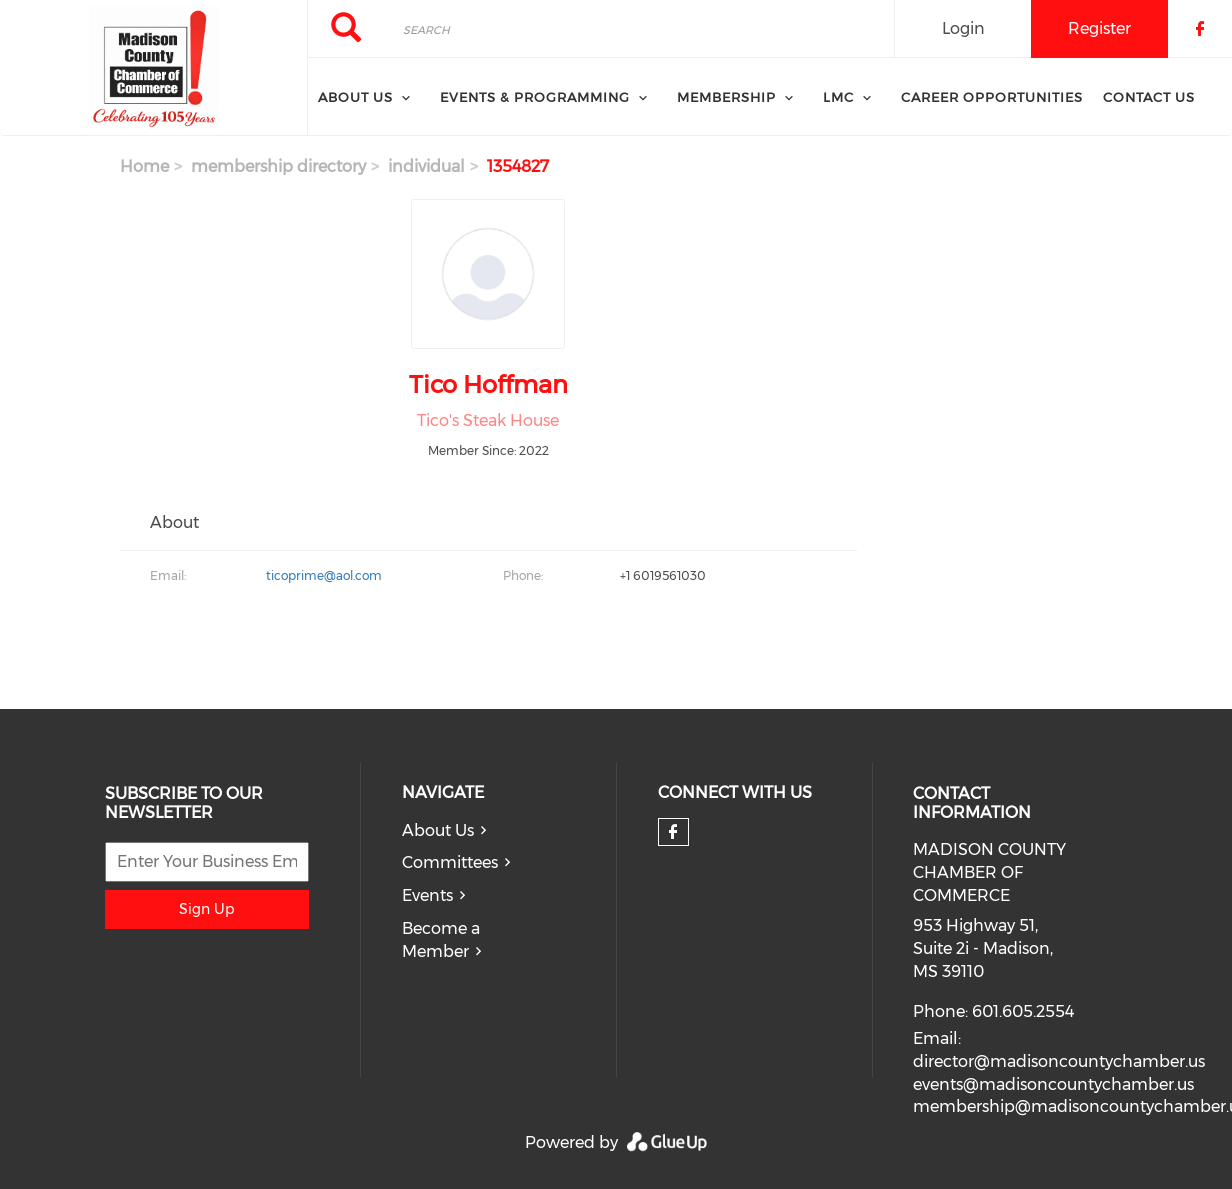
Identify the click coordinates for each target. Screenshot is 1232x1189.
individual (426, 166)
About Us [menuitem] (355, 97)
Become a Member (441, 940)
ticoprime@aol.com (324, 575)
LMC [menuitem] (838, 97)
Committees (450, 862)
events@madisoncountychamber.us (1053, 1084)
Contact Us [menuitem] (1149, 97)
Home (144, 166)
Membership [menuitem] (726, 97)
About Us (438, 830)
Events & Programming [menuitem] (535, 97)
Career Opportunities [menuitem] (992, 97)
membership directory (278, 166)
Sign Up (206, 909)
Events (427, 895)
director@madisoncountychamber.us (1059, 1061)
